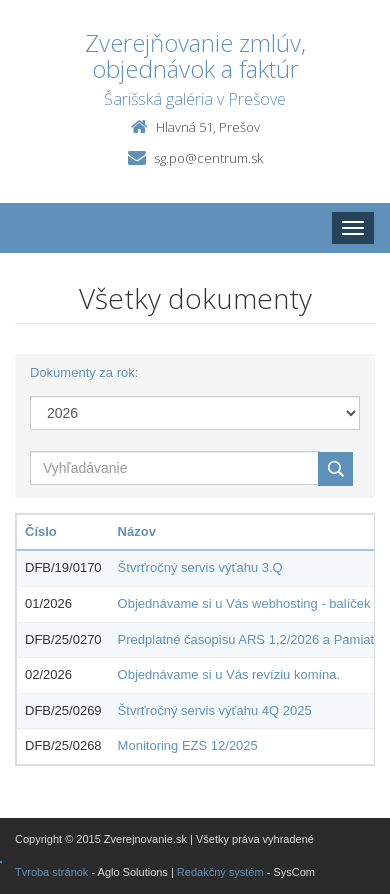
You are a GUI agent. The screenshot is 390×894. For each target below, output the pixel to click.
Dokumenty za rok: (84, 372)
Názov (137, 531)
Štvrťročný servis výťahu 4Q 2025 (215, 710)
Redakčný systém (220, 872)
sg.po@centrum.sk (208, 158)
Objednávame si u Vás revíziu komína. (229, 674)
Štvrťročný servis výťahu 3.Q (200, 567)
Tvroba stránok (51, 872)
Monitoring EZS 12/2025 (188, 745)
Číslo (41, 531)
